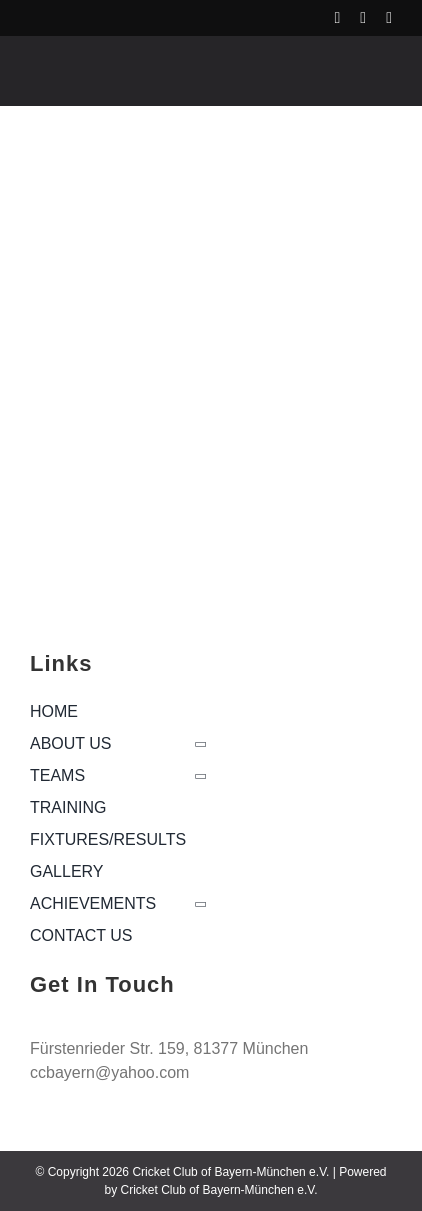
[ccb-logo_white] (117, 61)
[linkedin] (389, 18)
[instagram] (363, 18)
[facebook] (337, 18)
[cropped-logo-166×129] (113, 475)
